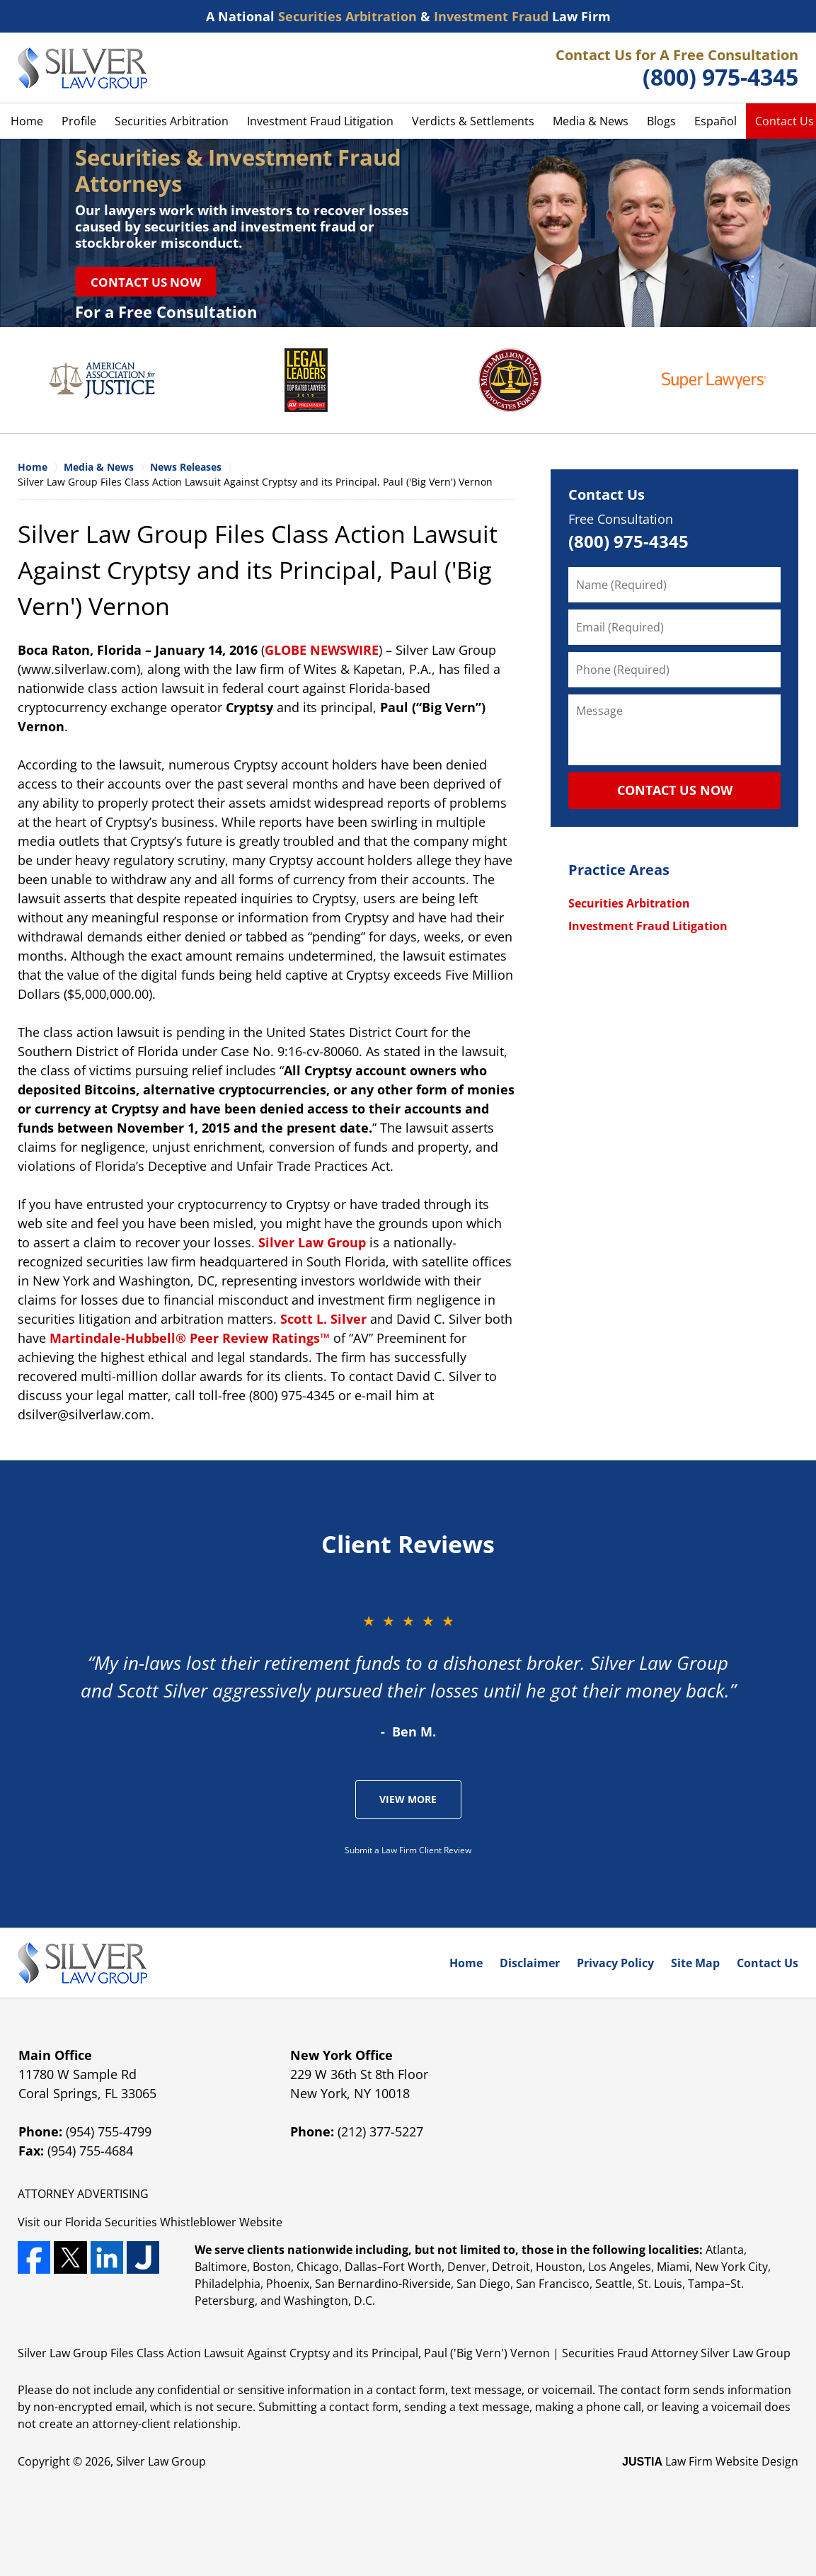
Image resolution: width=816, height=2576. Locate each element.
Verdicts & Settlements (473, 121)
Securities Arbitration (172, 121)
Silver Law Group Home (82, 67)
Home (27, 121)
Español (715, 121)
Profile (79, 121)
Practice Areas (619, 869)
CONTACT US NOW (674, 790)
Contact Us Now (146, 281)
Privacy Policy (615, 1963)
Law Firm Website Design (710, 2461)
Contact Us (606, 494)
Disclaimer (530, 1963)
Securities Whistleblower (170, 2222)
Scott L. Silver (323, 1318)
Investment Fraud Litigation (320, 121)
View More (408, 1799)
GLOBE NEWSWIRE (322, 649)
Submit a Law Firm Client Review (408, 1850)
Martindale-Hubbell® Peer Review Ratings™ (190, 1337)
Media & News (590, 121)
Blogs (661, 121)
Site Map (695, 1963)
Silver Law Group (312, 1242)
